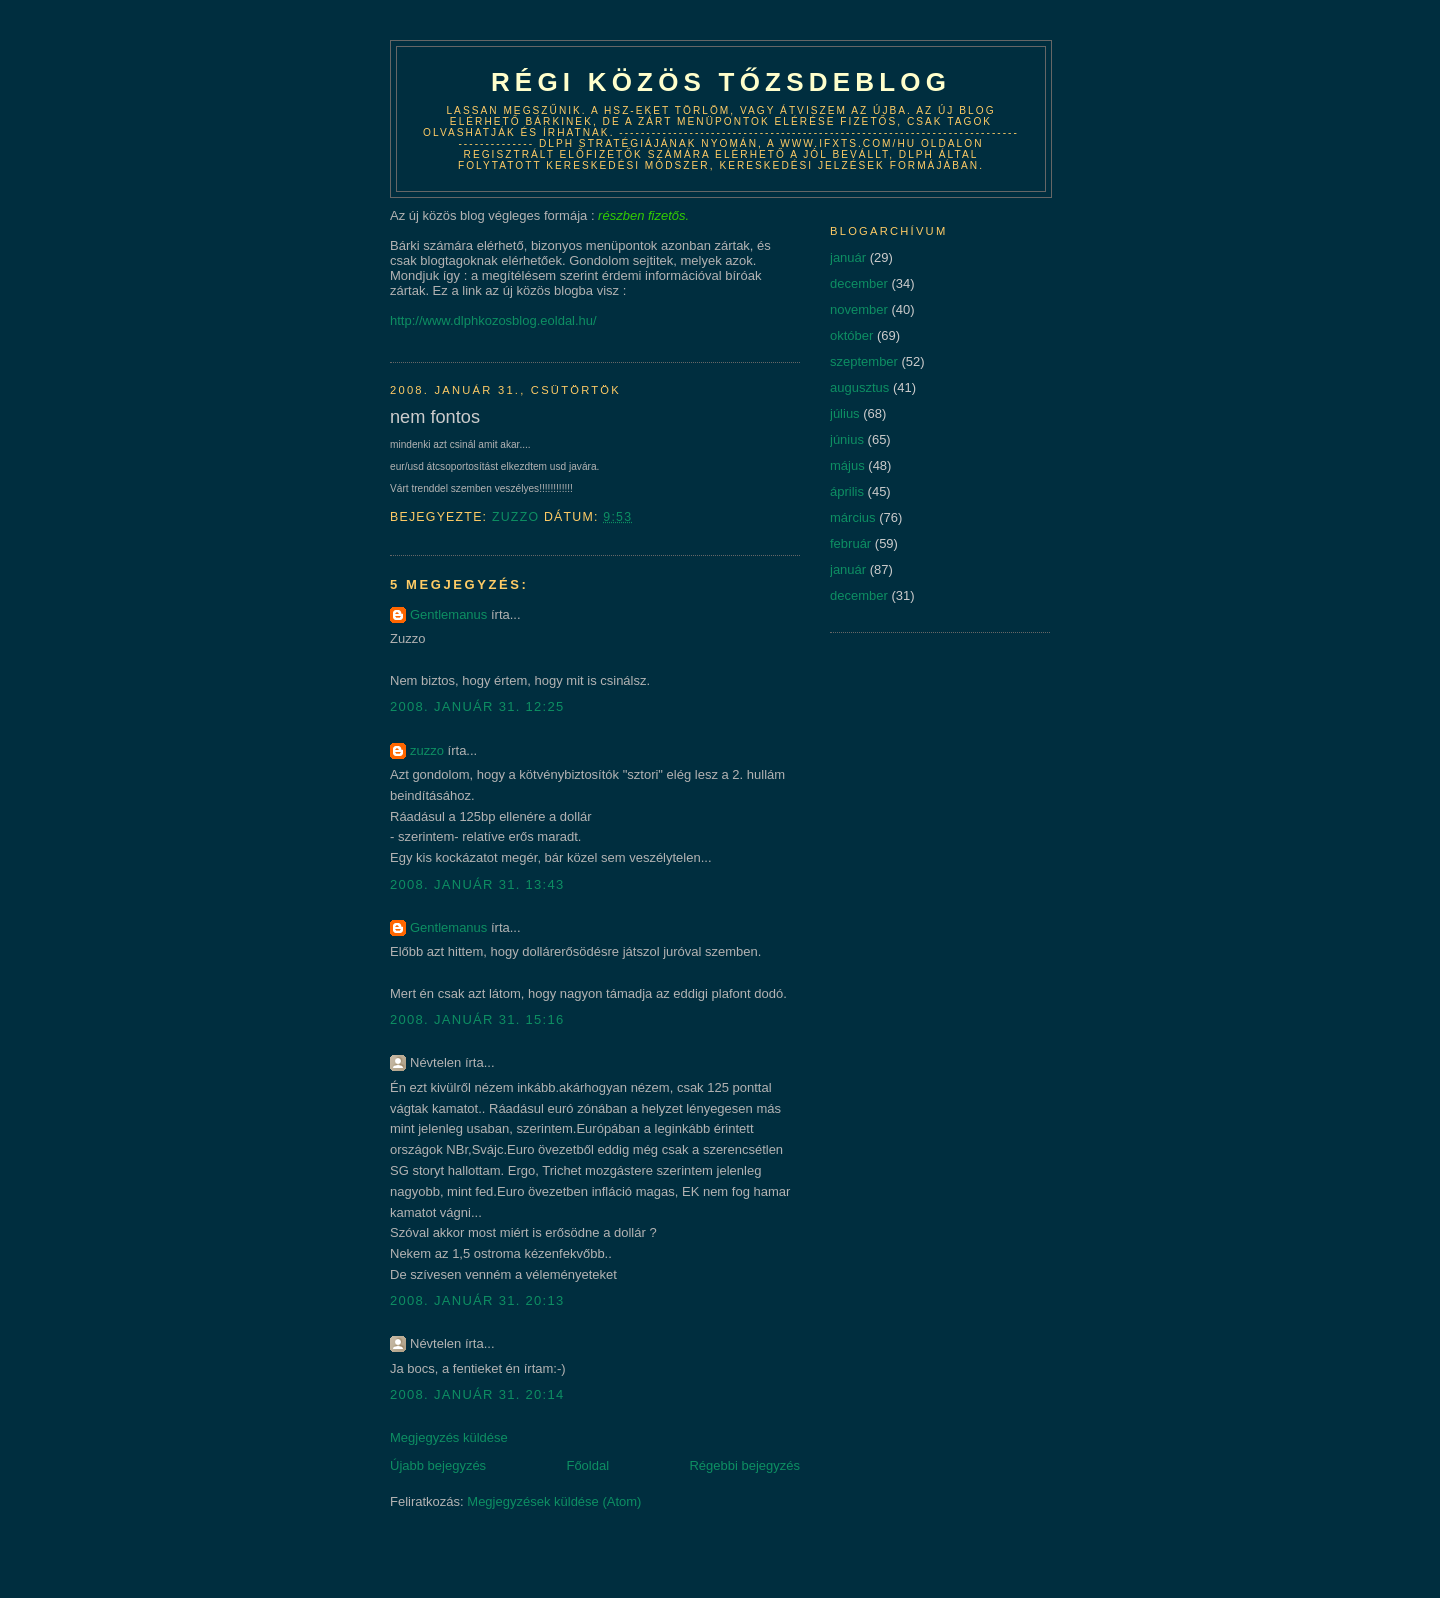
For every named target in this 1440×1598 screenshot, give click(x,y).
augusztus (859, 387)
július (845, 413)
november (859, 309)
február (850, 543)
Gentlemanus (448, 614)
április (847, 491)
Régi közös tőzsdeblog (721, 82)
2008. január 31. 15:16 (477, 1019)
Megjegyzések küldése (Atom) (554, 1501)
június (847, 439)
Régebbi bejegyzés (744, 1465)
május (847, 465)
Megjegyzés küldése (449, 1437)
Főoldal (587, 1465)
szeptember (864, 361)
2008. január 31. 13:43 (477, 884)
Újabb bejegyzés (438, 1465)
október (851, 335)
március (853, 517)
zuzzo (427, 750)
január (848, 257)
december (859, 283)
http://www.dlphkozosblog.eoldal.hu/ (493, 320)
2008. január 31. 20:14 (477, 1394)
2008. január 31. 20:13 (477, 1300)
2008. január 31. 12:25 (477, 706)
